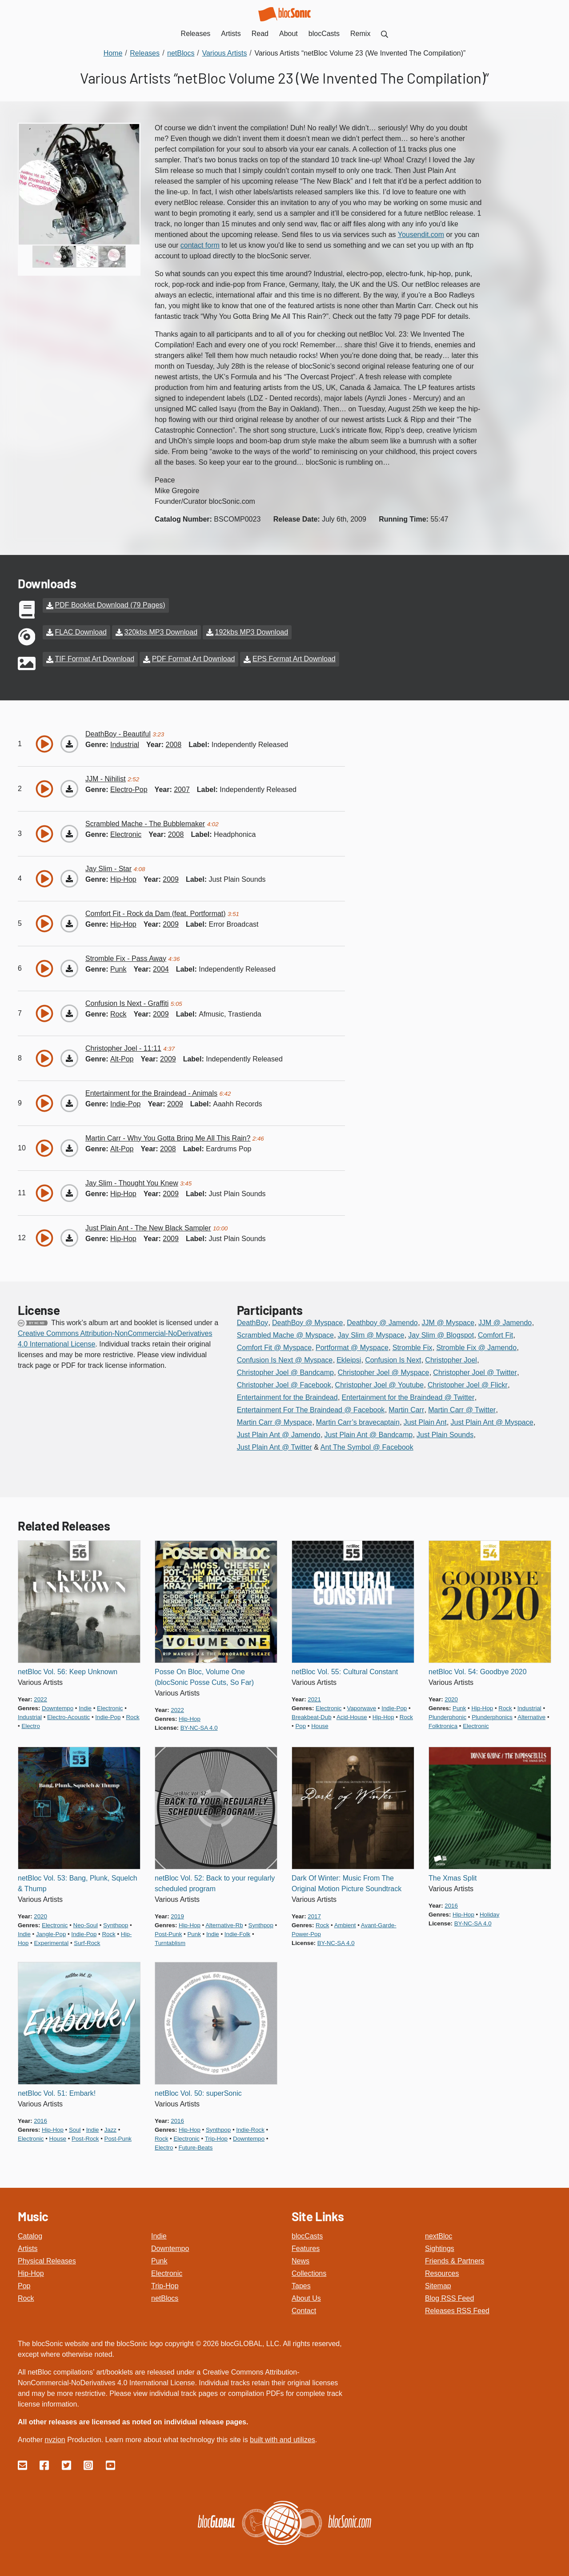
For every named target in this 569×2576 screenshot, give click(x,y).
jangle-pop (51, 1933)
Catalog (30, 2235)
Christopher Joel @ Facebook (284, 1384)
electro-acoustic (68, 1716)
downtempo (57, 1707)
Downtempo (170, 2247)
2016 (451, 1904)
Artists (27, 2247)
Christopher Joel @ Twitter (475, 1371)
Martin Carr (406, 1409)
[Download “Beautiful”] (69, 743)
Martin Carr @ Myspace (274, 1421)
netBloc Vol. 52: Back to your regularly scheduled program (215, 1882)
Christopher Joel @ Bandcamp (285, 1371)
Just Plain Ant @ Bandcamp (369, 1434)
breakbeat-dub (312, 1716)
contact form (200, 245)
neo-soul (85, 1924)
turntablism (170, 1942)
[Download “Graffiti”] (69, 1012)
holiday (489, 1913)
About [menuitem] (288, 33)
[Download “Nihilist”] (69, 788)
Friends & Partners (454, 2260)
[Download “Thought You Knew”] (69, 1192)
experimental (51, 1942)
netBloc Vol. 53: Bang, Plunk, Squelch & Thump (77, 1882)
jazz (110, 2129)
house (319, 1725)
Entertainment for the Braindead (287, 1396)
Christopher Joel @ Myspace (383, 1371)
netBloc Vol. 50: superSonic (198, 2092)
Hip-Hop (31, 2272)
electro (30, 1725)
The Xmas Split (453, 1877)
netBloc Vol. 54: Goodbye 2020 (478, 1671)
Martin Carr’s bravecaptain (358, 1421)
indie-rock (250, 2129)
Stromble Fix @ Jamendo (476, 1346)
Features (306, 2247)
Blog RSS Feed (449, 2297)
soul (75, 2129)
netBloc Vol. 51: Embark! (57, 2092)
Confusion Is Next (393, 1359)
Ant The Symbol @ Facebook (367, 1446)
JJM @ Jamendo (505, 1322)
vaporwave (362, 1707)
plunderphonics (492, 1716)
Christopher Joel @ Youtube (379, 1384)
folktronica (443, 1725)
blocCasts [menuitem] (324, 33)
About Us (306, 2297)
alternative (531, 1716)
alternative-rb (224, 1924)
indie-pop (125, 1103)
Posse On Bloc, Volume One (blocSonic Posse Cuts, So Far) (204, 1676)
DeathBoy (252, 1322)
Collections (309, 2272)
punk (118, 968)
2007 (182, 788)
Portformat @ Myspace (352, 1346)
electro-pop (129, 788)
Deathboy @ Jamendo (382, 1322)
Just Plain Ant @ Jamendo (279, 1434)
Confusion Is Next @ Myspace (285, 1359)
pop (300, 1725)
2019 (177, 1915)
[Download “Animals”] (69, 1102)
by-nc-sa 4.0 (199, 1727)
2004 (161, 968)
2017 (314, 1915)
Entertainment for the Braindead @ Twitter (408, 1396)
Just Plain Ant (425, 1421)
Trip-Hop (165, 2285)
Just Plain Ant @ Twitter (274, 1446)
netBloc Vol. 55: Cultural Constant (345, 1671)
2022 (40, 1698)
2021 (314, 1698)
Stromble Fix (413, 1346)
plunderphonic (447, 1716)
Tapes (301, 2285)
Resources (442, 2272)
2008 (174, 743)
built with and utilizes (282, 2439)
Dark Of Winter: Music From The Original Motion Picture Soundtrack (346, 1882)
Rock (26, 2297)
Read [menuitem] (260, 33)
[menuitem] (384, 33)
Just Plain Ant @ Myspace (492, 1421)
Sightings (439, 2247)
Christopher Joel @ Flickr (468, 1384)
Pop (24, 2285)
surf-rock (87, 1942)
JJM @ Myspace (448, 1322)
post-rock (85, 2137)
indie (85, 1707)
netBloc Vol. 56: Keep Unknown (67, 1671)
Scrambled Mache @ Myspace (285, 1334)
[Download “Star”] (69, 878)
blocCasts (307, 2235)
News (300, 2260)
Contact (304, 2310)
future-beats (196, 2146)
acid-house (352, 1716)
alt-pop (121, 1058)
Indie (159, 2235)
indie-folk (237, 1933)
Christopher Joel (451, 1359)
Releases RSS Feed (457, 2310)
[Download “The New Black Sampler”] (69, 1237)
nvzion (54, 2439)
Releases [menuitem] (196, 33)
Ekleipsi (349, 1359)
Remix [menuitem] (360, 33)
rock (118, 1013)
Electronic (166, 2272)
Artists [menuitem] (230, 33)
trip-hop (216, 2137)
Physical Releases (47, 2260)
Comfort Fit (495, 1334)
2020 (451, 1698)
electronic (125, 833)
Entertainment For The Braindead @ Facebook (311, 1409)
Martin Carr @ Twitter (462, 1409)
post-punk (168, 1933)
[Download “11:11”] (69, 1057)
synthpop (115, 1924)
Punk (159, 2260)
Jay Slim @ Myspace (371, 1334)
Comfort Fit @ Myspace (274, 1346)
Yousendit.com (421, 234)
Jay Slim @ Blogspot (441, 1334)
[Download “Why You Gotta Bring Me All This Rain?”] (69, 1147)
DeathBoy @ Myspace (307, 1322)
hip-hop (123, 878)
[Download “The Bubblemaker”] (69, 833)
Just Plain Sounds (445, 1434)
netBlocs (164, 2297)
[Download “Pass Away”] (69, 968)
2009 (171, 878)
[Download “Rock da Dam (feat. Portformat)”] (69, 923)
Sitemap (438, 2285)
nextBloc (438, 2235)
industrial (124, 743)
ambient (345, 1924)
